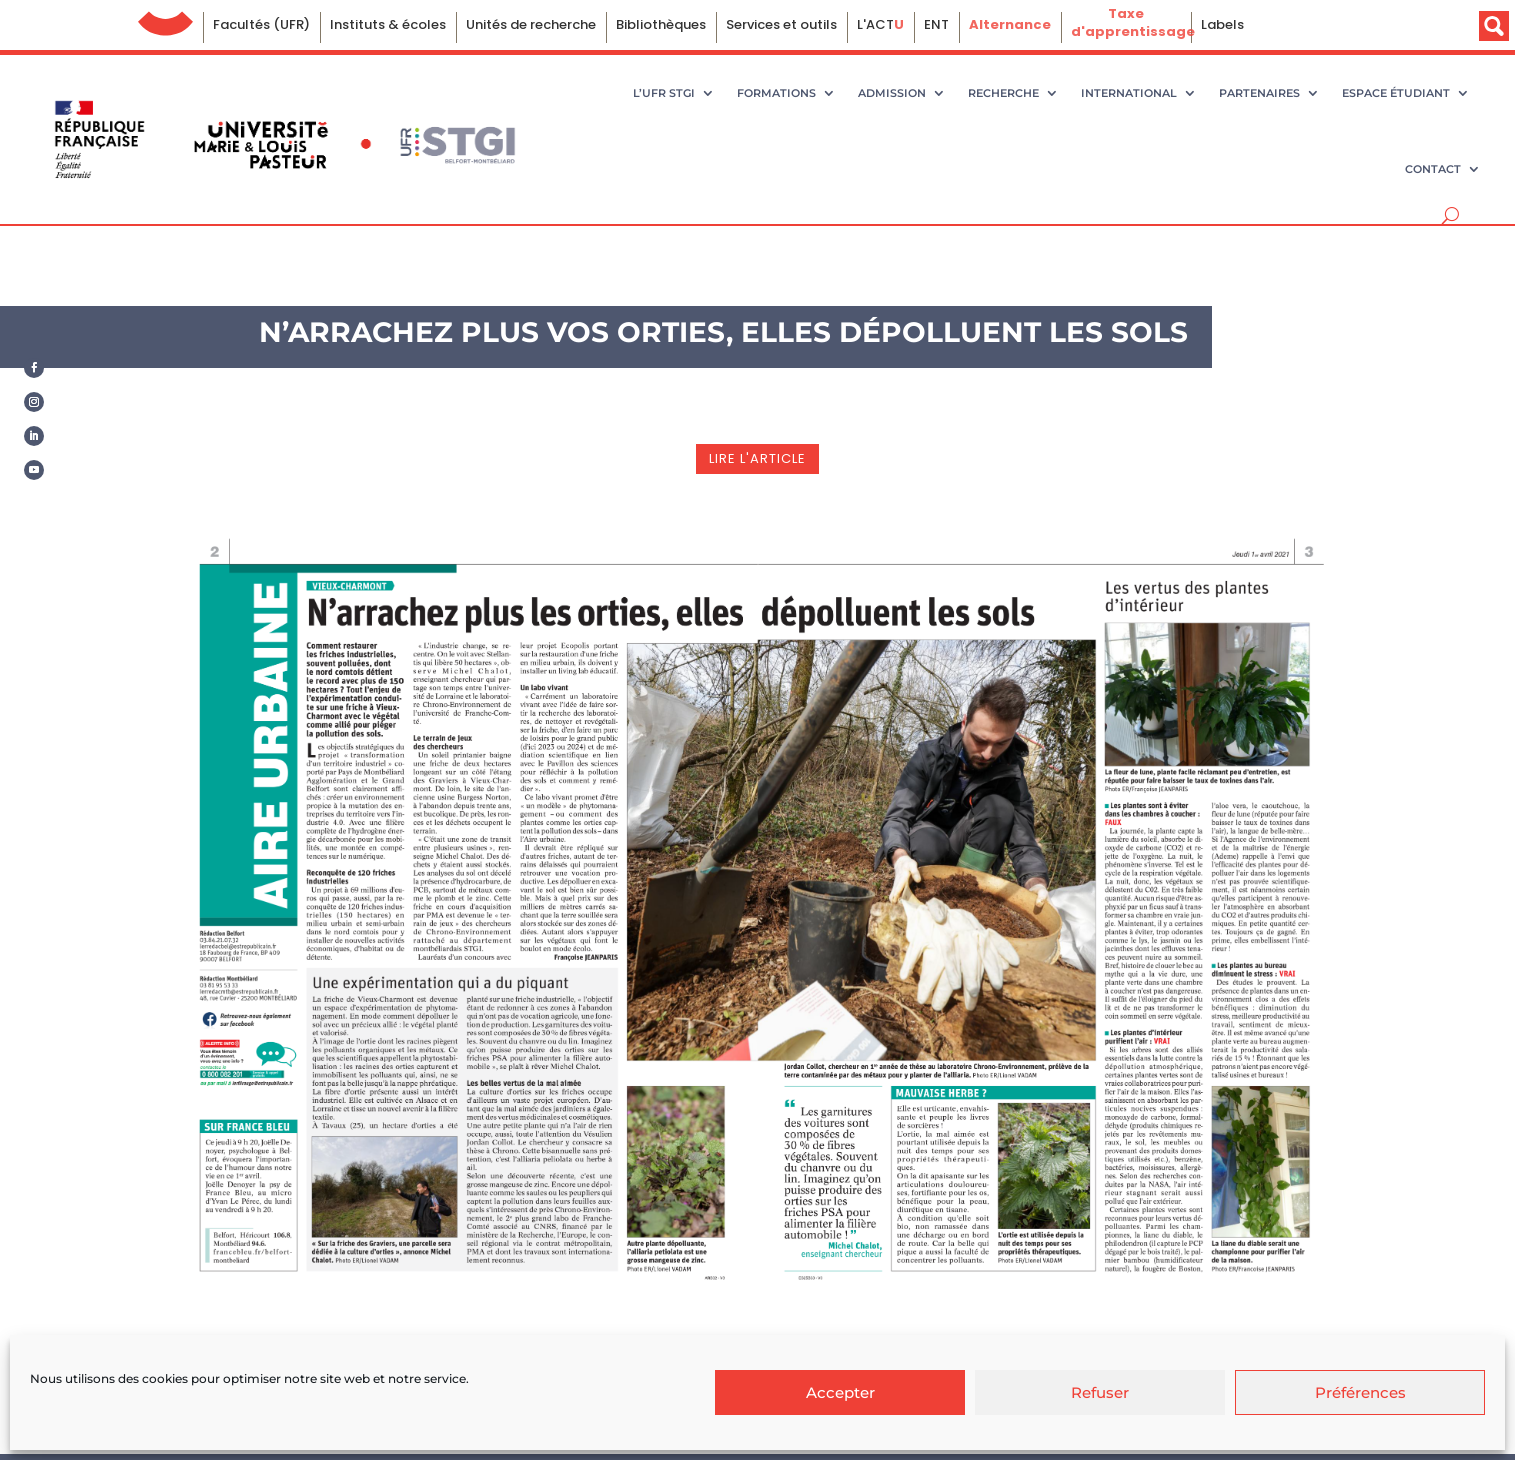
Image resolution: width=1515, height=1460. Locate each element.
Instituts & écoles (388, 24)
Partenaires (1259, 93)
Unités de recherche (531, 24)
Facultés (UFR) (261, 24)
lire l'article (757, 458)
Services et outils (781, 24)
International (1129, 93)
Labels (1222, 24)
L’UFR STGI (664, 93)
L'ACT (880, 24)
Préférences (1360, 1392)
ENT (936, 24)
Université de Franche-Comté (165, 18)
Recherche (1003, 93)
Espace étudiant (1396, 93)
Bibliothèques (661, 24)
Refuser (1100, 1392)
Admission (892, 93)
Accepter (840, 1392)
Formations (776, 93)
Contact (1433, 169)
